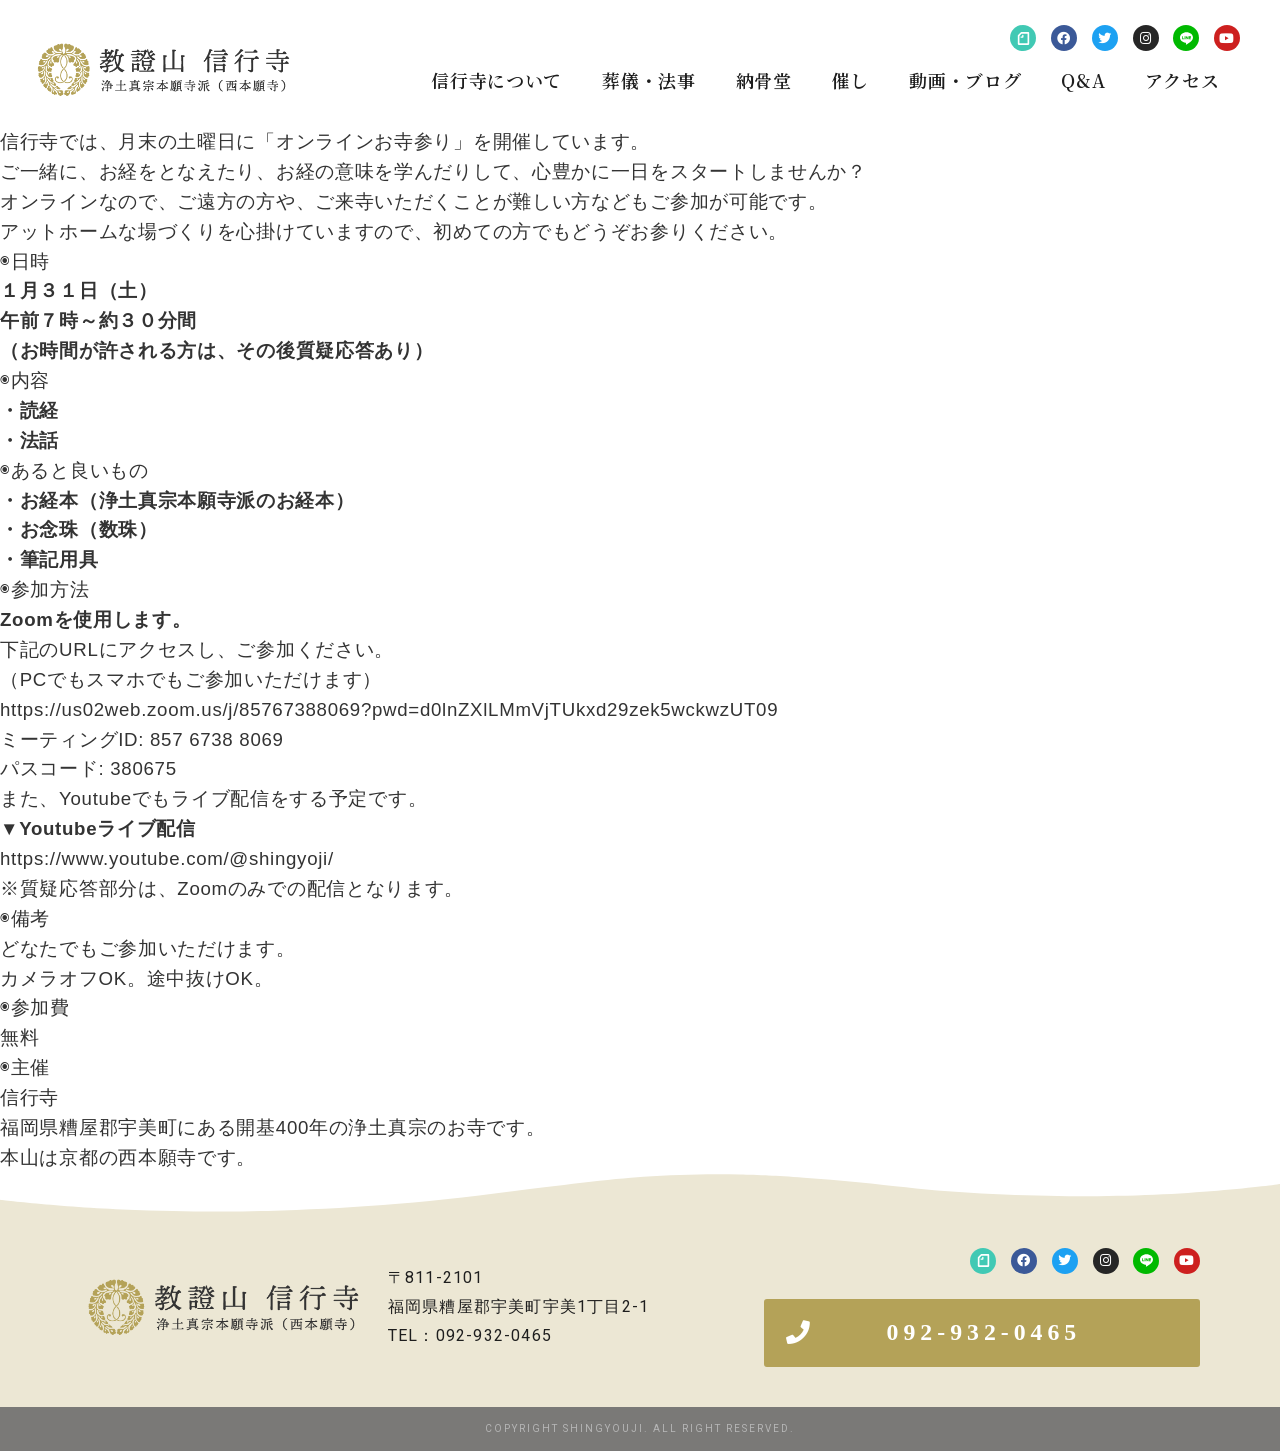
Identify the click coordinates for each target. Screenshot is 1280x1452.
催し (850, 80)
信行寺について (496, 80)
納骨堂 (764, 80)
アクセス (1182, 80)
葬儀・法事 (649, 80)
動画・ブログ (965, 80)
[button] (982, 1333)
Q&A (1083, 80)
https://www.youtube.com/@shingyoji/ (167, 858)
